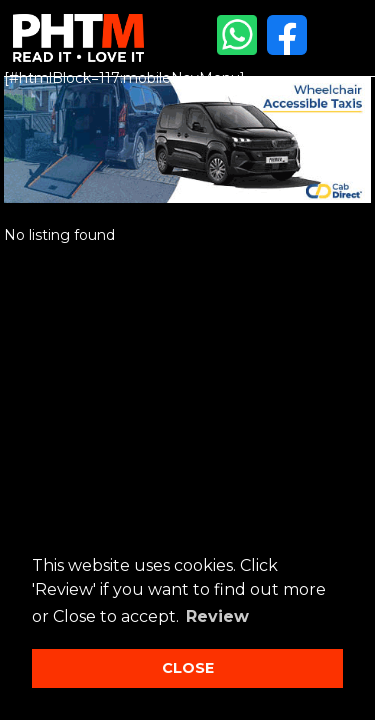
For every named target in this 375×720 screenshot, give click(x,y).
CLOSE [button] (188, 668)
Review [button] (217, 616)
